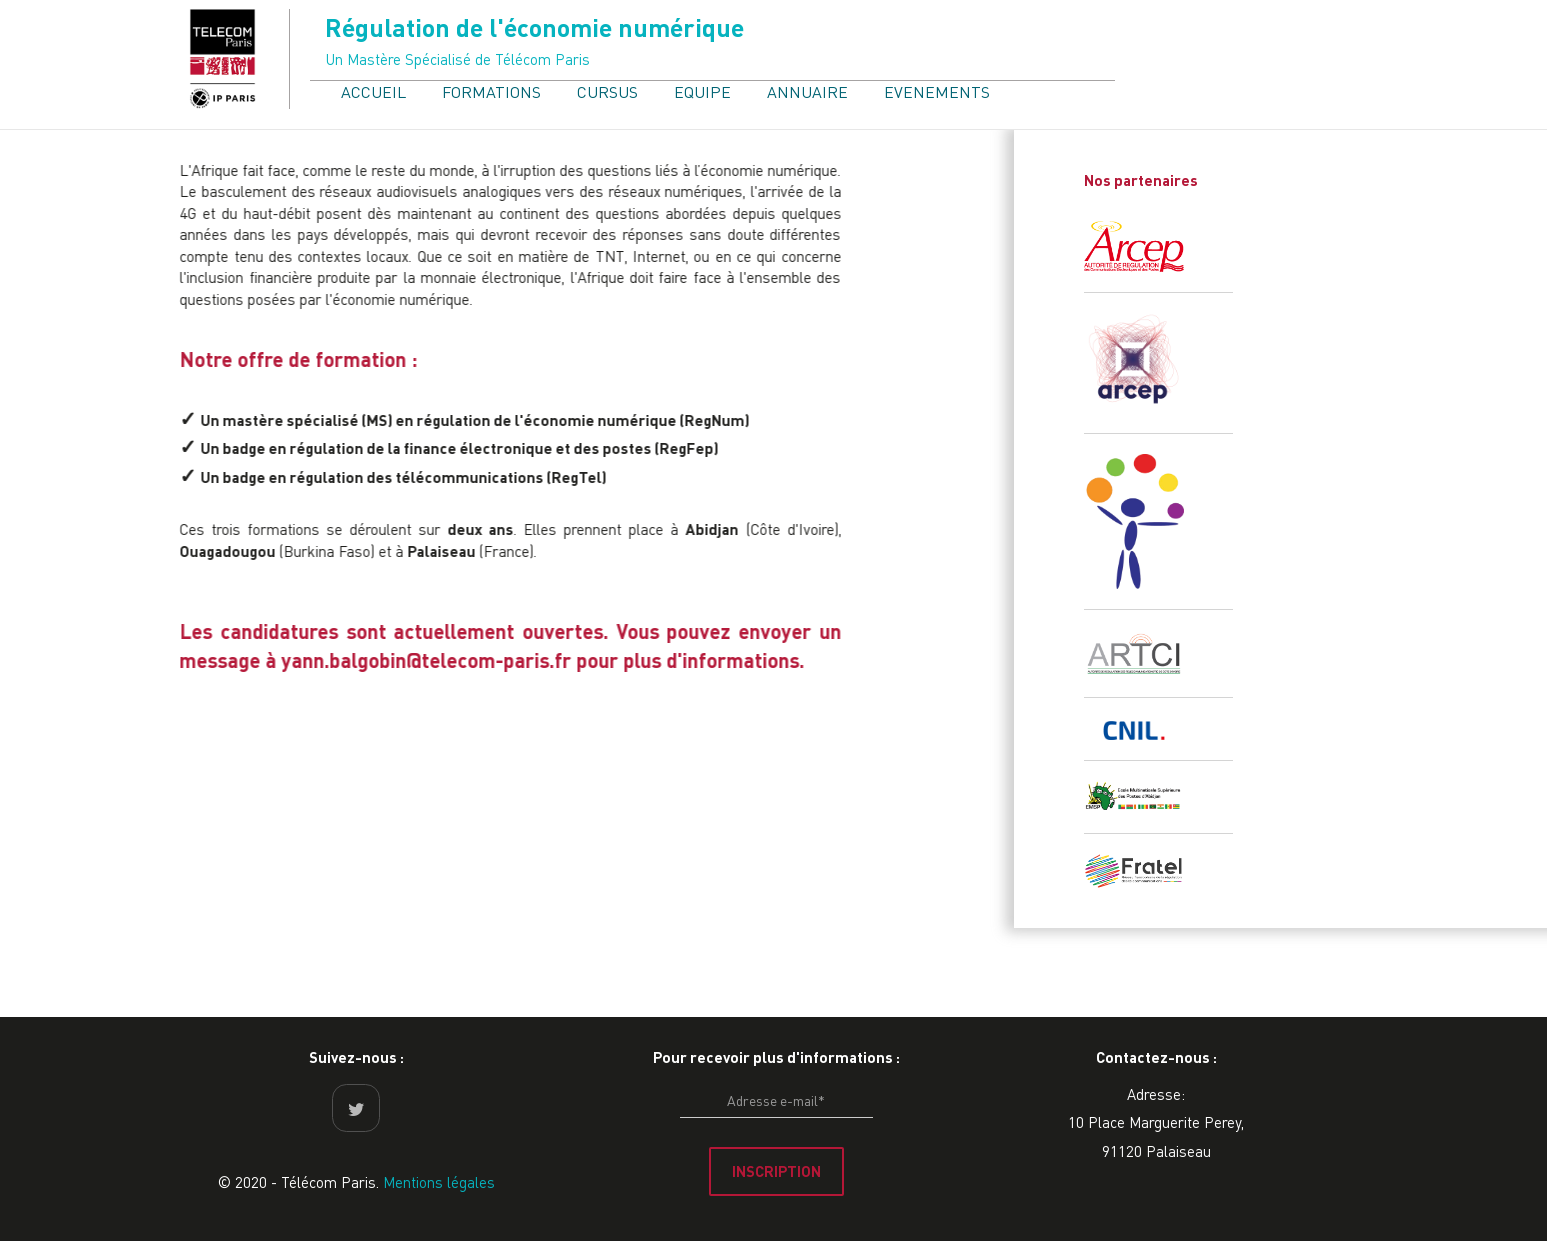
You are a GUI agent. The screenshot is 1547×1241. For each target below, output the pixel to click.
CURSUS (607, 91)
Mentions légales (439, 1182)
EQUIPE (702, 91)
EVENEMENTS (937, 91)
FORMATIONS (491, 91)
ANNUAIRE (807, 91)
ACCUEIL (373, 91)
